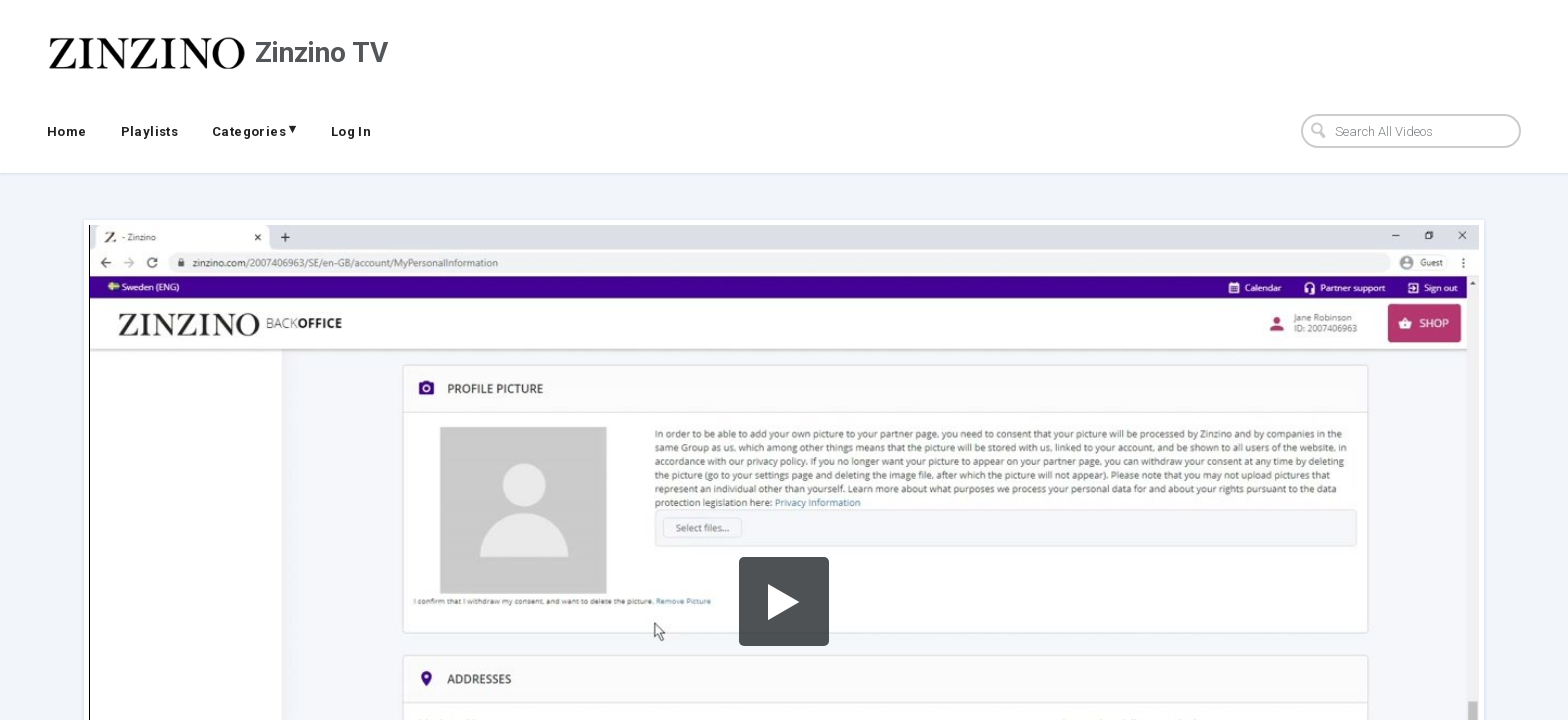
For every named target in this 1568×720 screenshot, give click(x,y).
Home (67, 131)
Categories (254, 130)
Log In (351, 131)
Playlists (150, 131)
